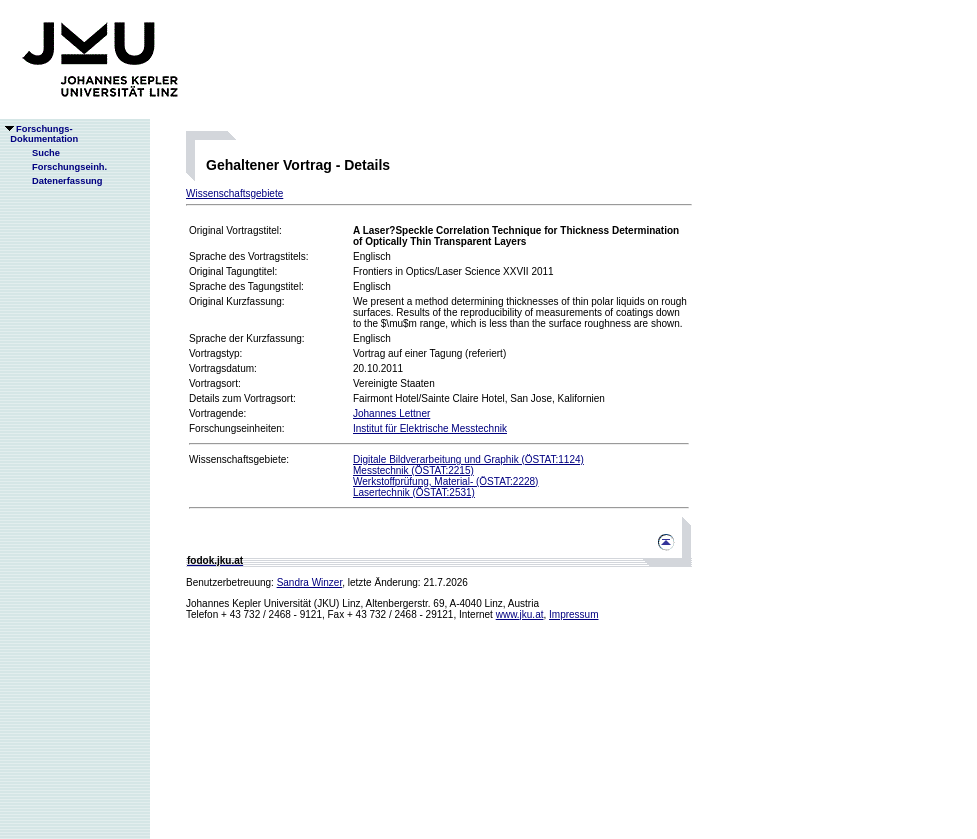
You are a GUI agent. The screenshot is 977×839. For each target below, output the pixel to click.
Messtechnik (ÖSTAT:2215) (413, 470)
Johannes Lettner (391, 413)
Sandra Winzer (310, 582)
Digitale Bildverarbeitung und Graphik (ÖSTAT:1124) (468, 459)
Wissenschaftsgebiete (234, 193)
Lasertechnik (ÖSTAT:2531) (414, 492)
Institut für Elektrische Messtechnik (430, 428)
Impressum (573, 614)
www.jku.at (520, 614)
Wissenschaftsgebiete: (239, 459)
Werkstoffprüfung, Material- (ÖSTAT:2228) (445, 481)
